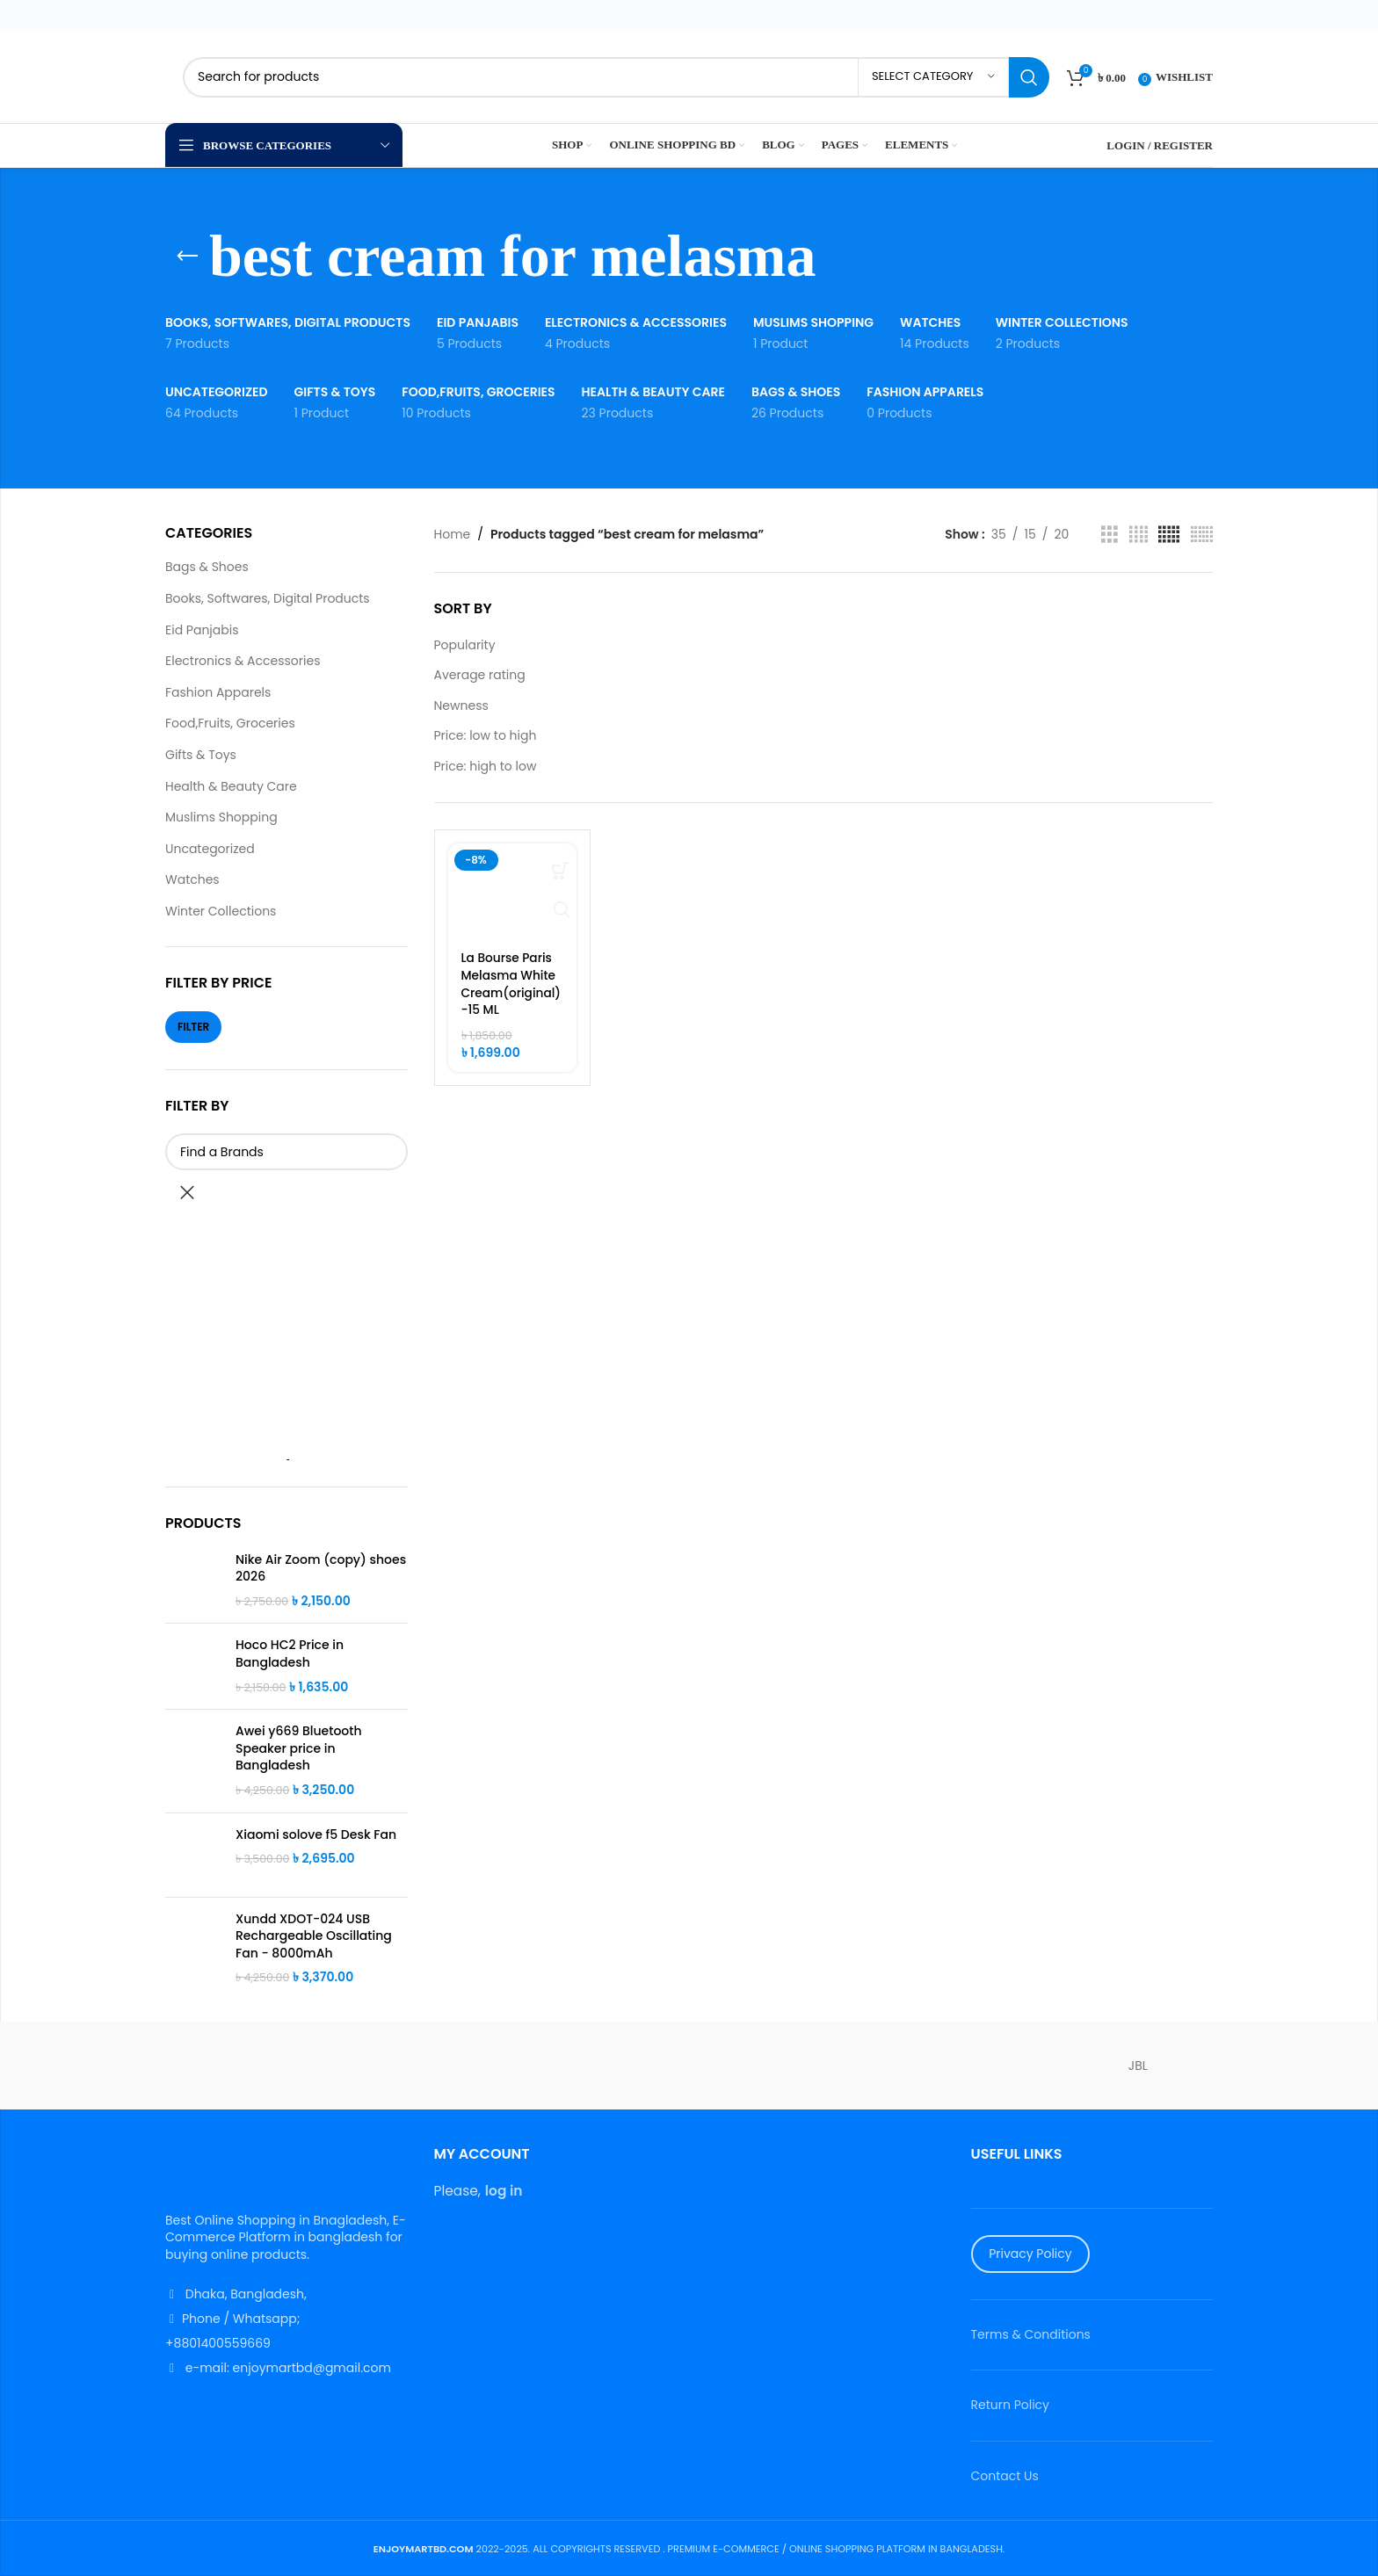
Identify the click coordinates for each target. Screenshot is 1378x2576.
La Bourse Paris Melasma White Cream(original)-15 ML (509, 983)
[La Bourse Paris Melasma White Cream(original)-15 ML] (512, 891)
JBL (1138, 2065)
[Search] (616, 77)
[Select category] (933, 77)
